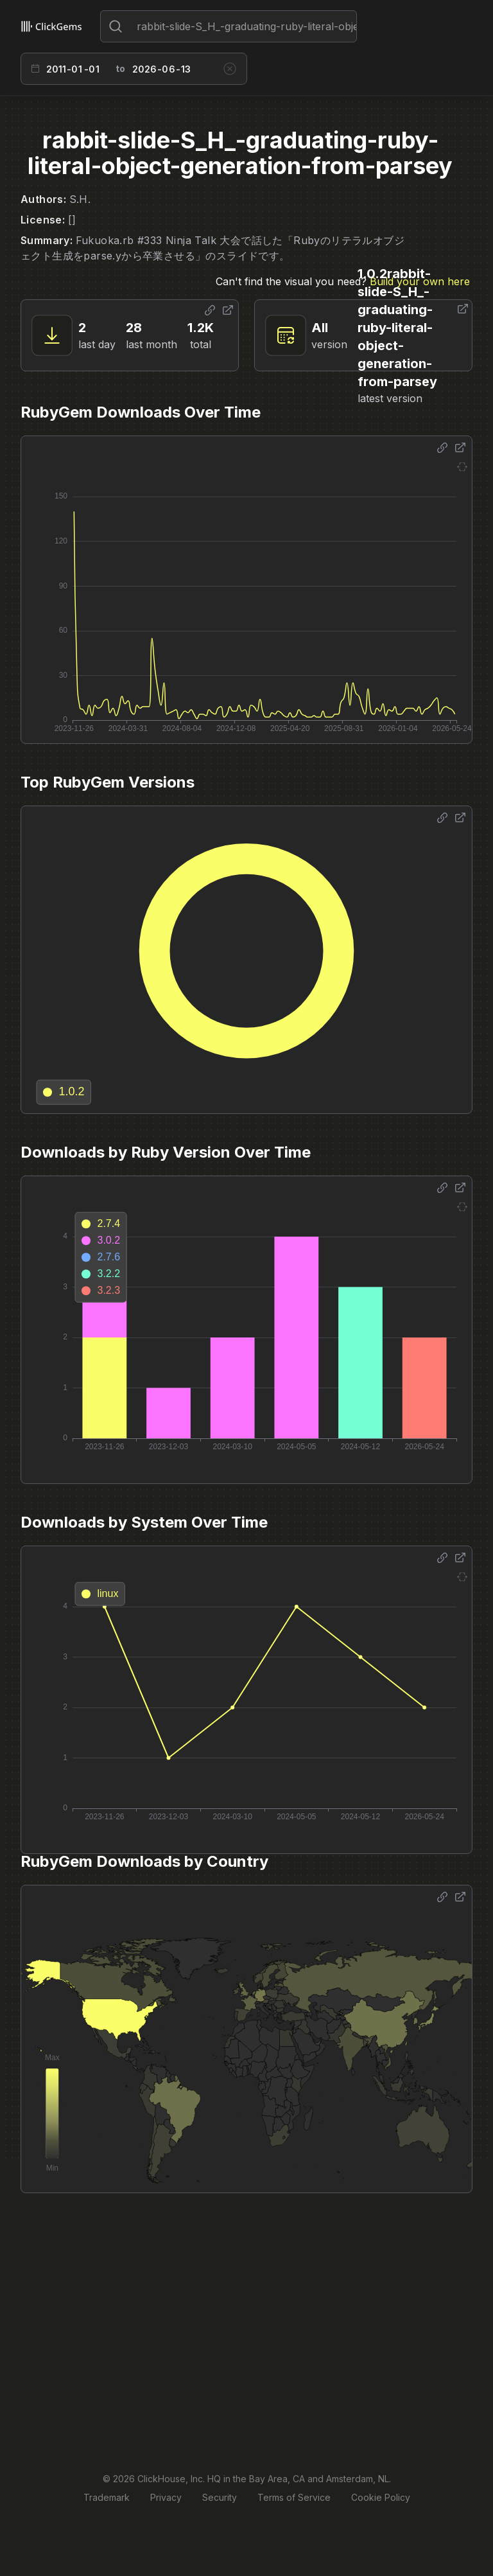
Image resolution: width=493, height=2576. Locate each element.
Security (219, 2497)
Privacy (166, 2497)
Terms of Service (294, 2497)
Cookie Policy (380, 2497)
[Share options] (209, 310)
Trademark (106, 2497)
